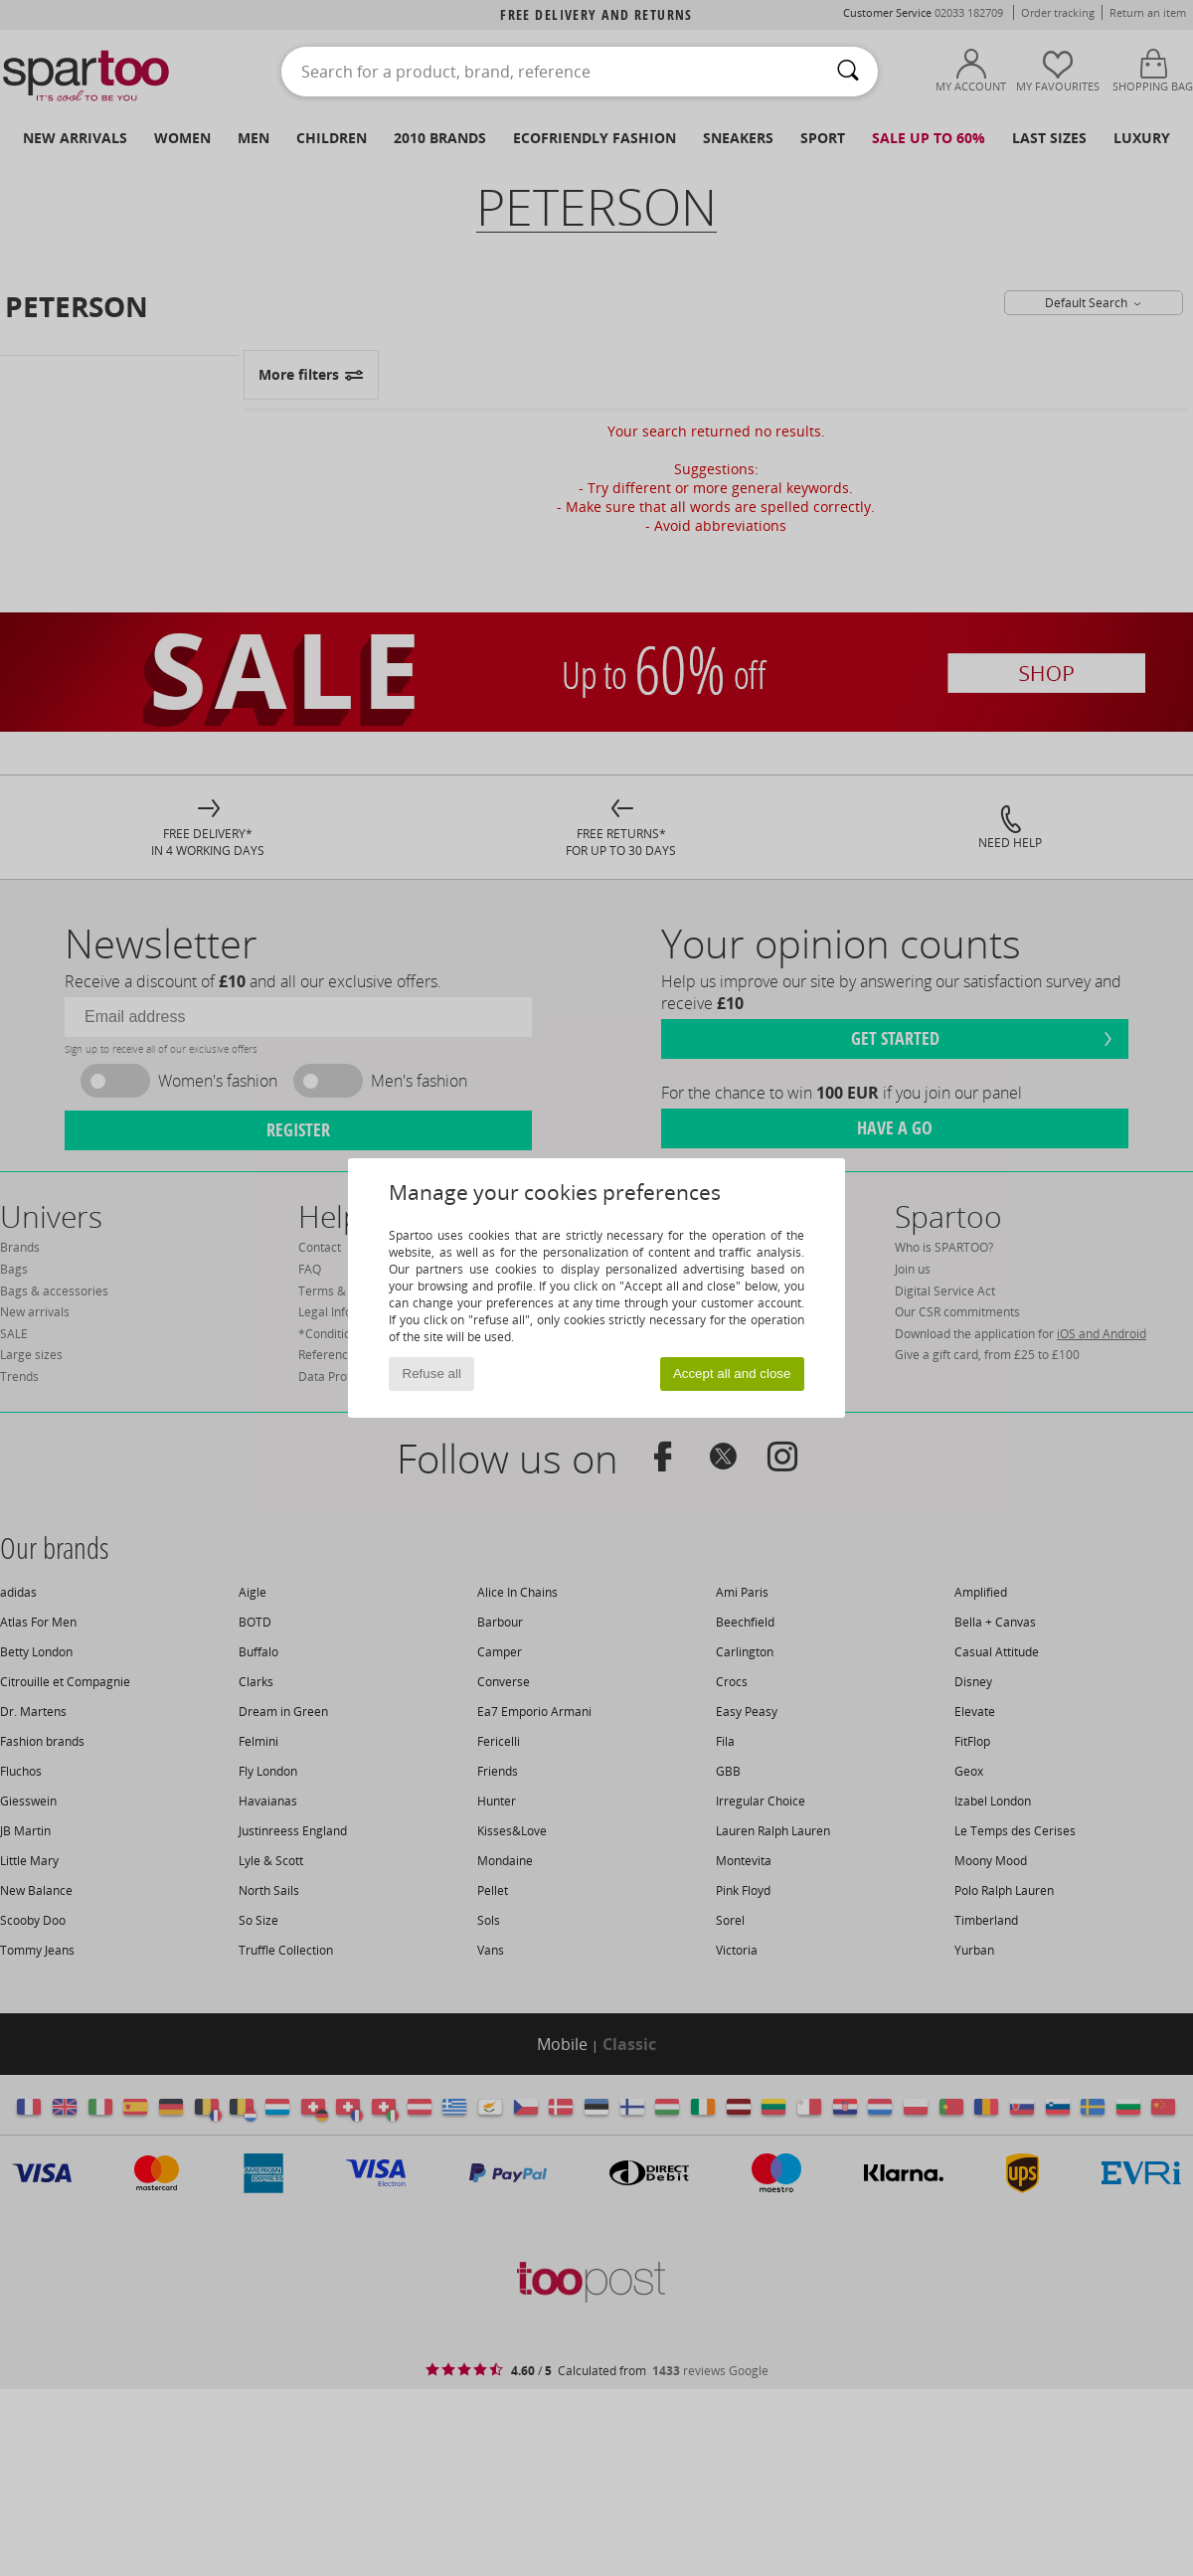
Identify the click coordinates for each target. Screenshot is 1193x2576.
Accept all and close (732, 1373)
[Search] (848, 71)
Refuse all (432, 1373)
